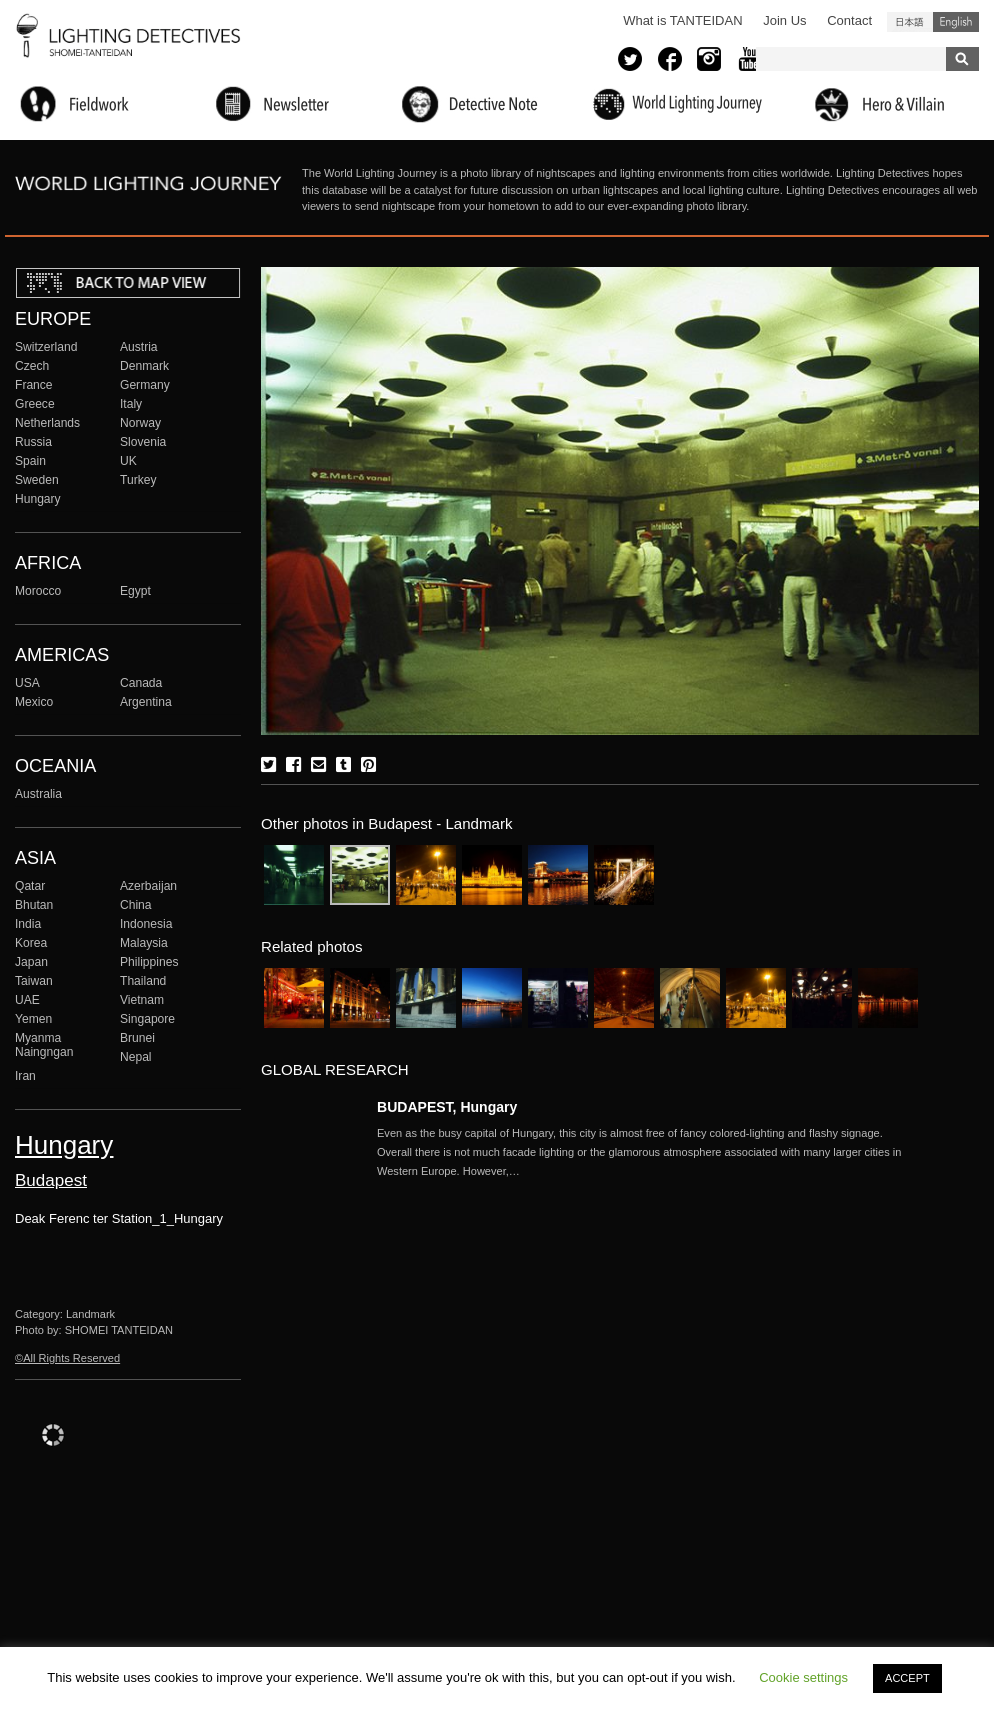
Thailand (143, 981)
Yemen (33, 1019)
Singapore (147, 1019)
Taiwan (34, 981)
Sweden (37, 480)
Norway (140, 423)
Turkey (138, 480)
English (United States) (956, 22)
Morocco (38, 591)
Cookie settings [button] (803, 1677)
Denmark (144, 366)
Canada (141, 683)
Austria (139, 347)
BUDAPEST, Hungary (447, 1107)
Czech (32, 366)
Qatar (30, 886)
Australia (38, 794)
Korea (31, 943)
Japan (31, 962)
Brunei (137, 1038)
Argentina (146, 702)
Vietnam (142, 1000)
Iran (25, 1076)
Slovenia (143, 442)
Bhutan (34, 905)
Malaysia (144, 943)
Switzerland (46, 347)
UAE (27, 1000)
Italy (131, 404)
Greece (35, 404)
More (647, 1152)
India (28, 924)
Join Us (784, 20)
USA (27, 683)
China (136, 905)
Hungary (38, 499)
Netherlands (47, 423)
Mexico (34, 702)
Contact (849, 20)
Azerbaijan (148, 886)
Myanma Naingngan (44, 1045)
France (34, 385)
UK (128, 461)
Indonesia (146, 924)
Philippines (149, 962)
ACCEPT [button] (907, 1678)
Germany (145, 385)
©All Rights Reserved (67, 1358)
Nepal (136, 1057)
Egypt (135, 591)
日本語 (910, 22)
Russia (33, 442)
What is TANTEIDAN (682, 20)
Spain (30, 461)
